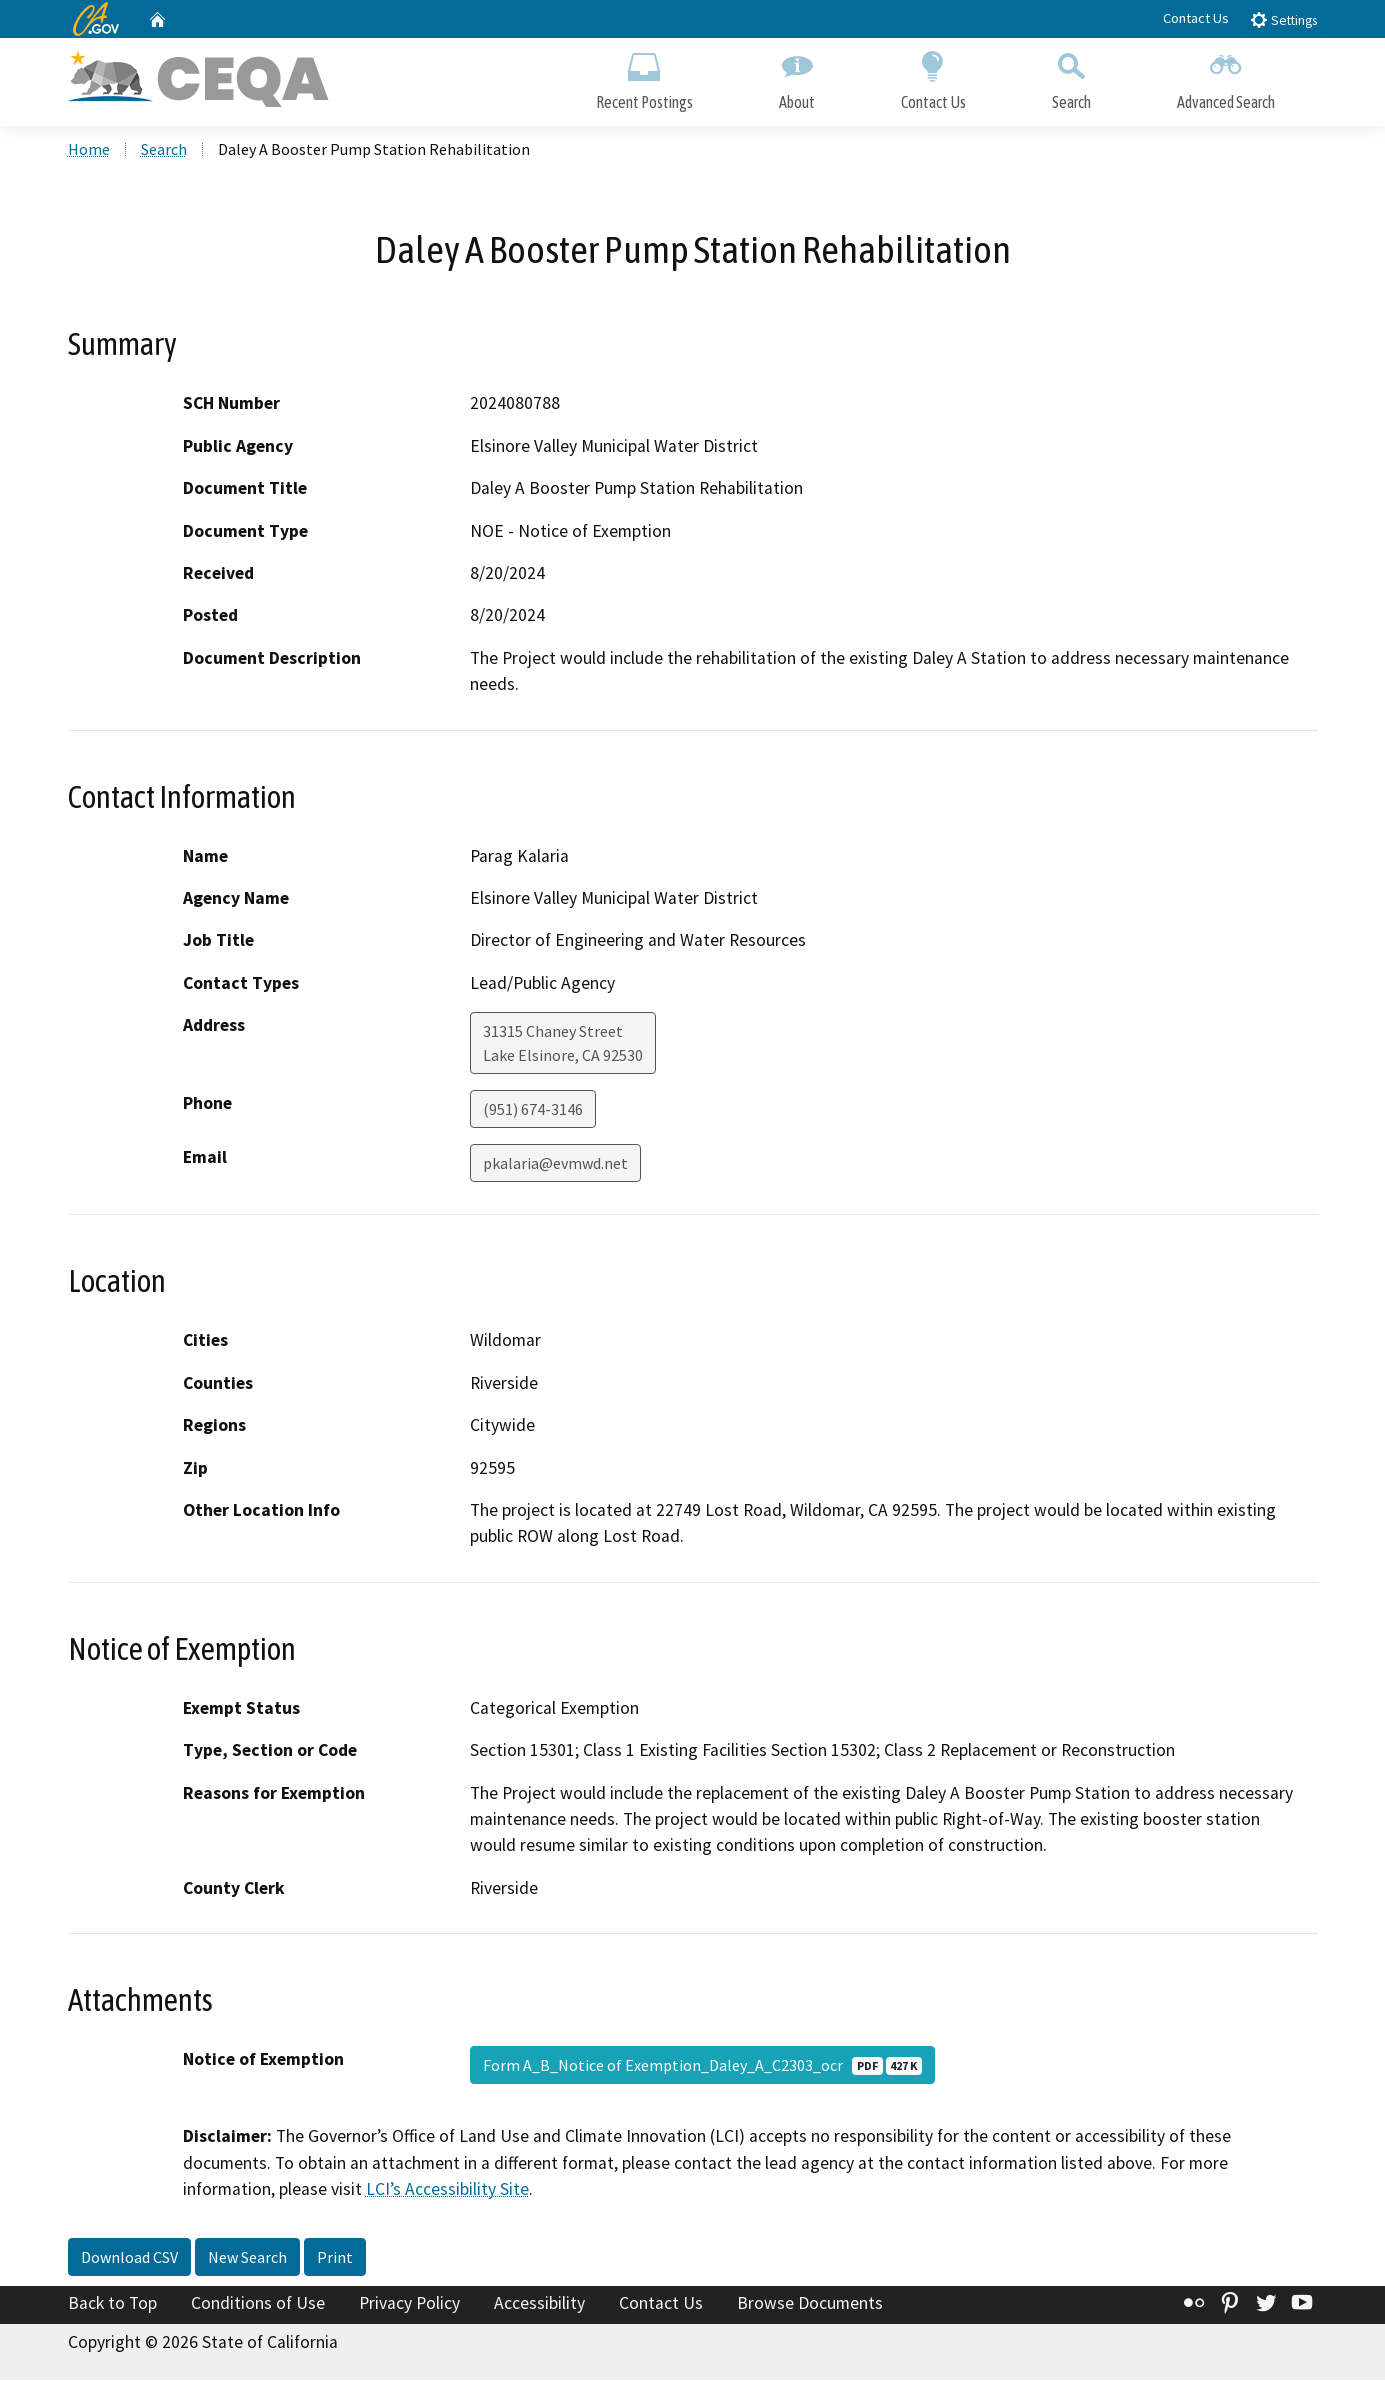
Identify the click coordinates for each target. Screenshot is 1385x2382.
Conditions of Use (258, 2305)
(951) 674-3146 (533, 1112)
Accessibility (539, 2305)
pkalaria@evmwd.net (555, 1166)
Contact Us (1196, 18)
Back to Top (112, 2305)
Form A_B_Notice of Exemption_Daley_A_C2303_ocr (702, 2068)
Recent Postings (644, 77)
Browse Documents (810, 2305)
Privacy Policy (409, 2305)
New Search (247, 2259)
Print (335, 2259)
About (797, 77)
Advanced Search (1226, 77)
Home (89, 151)
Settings (1283, 19)
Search (1071, 77)
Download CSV (129, 2259)
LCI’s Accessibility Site (447, 2191)
